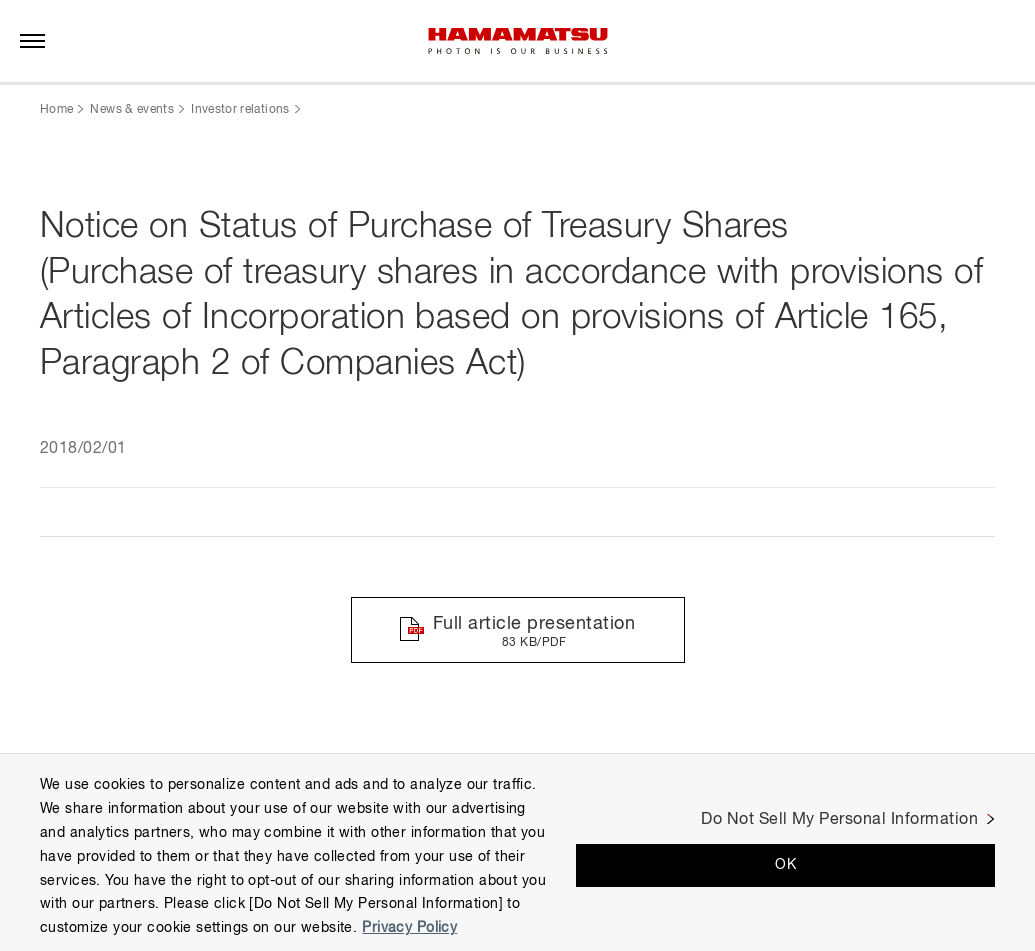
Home (56, 110)
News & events (132, 110)
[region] (517, 852)
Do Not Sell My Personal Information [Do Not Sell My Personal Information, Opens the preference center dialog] (839, 820)
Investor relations (240, 110)
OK (785, 865)
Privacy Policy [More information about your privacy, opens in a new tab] (409, 928)
